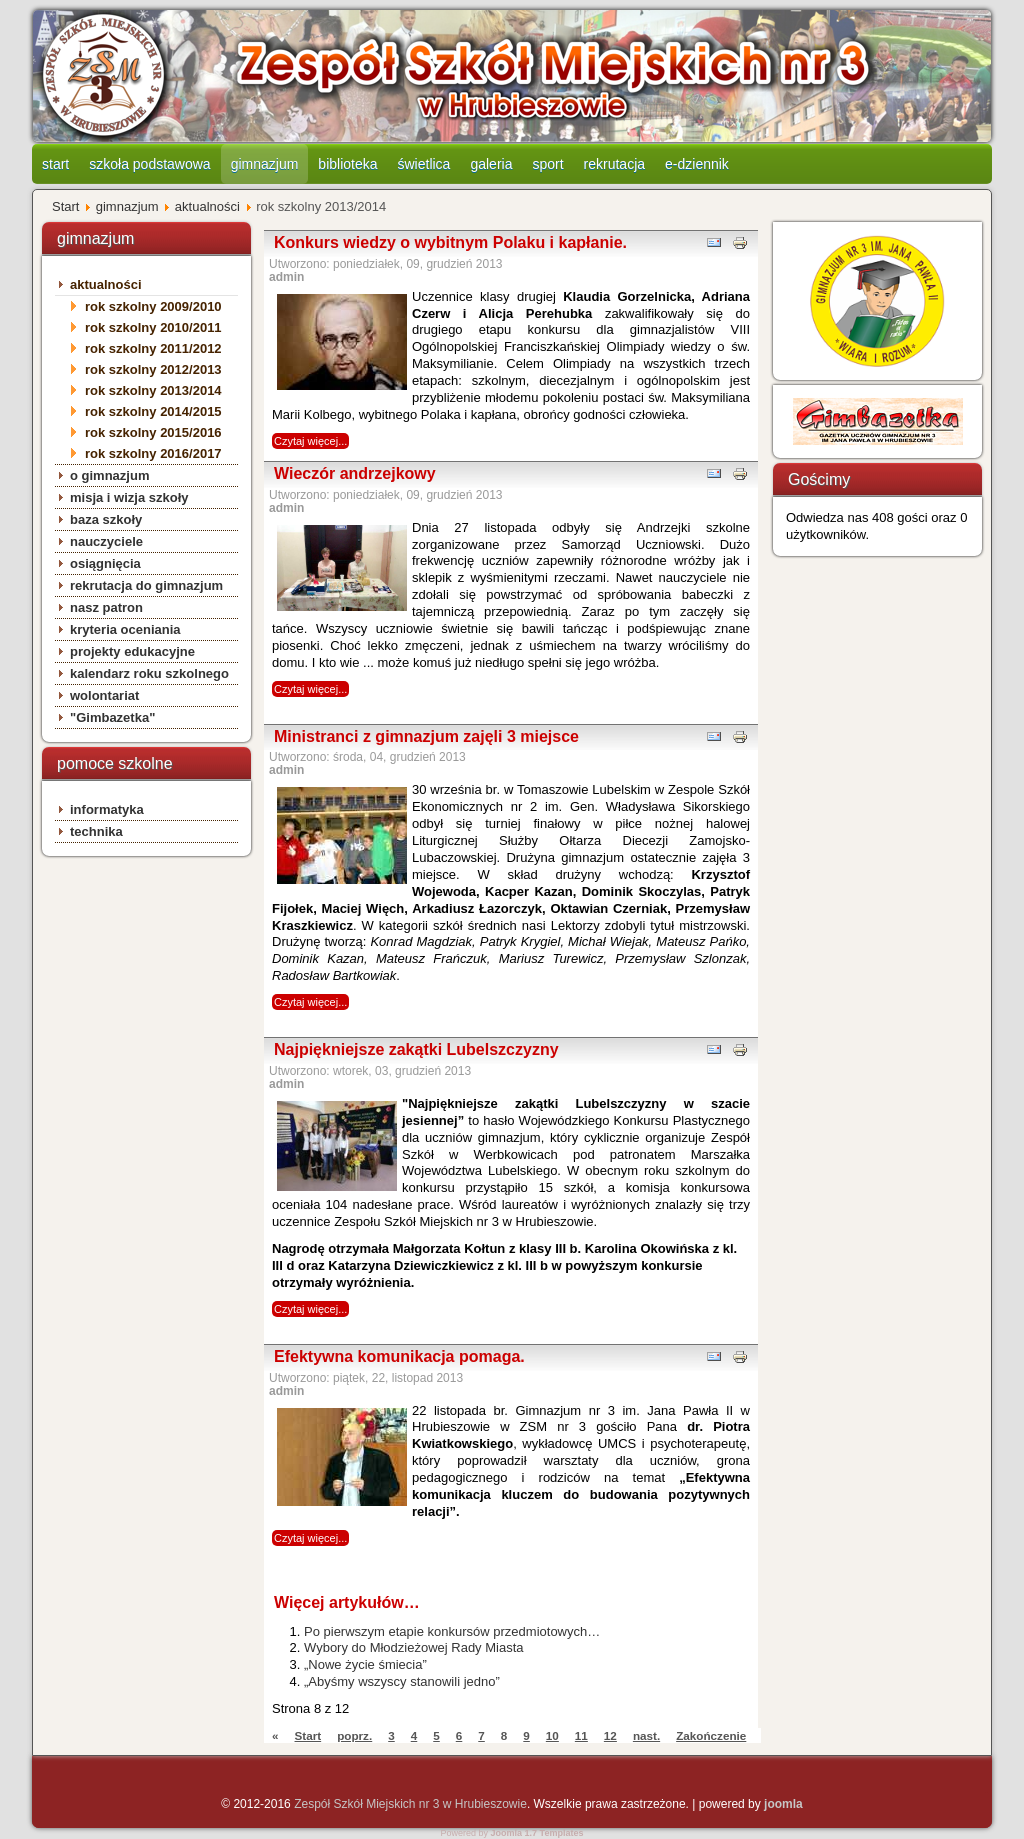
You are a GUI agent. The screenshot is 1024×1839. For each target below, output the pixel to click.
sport (547, 164)
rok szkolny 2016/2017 (153, 453)
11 (581, 1735)
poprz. (354, 1735)
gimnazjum (265, 164)
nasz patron (106, 607)
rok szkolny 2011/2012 (153, 348)
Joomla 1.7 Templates (537, 1833)
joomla (783, 1804)
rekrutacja (614, 164)
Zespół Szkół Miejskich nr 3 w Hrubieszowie (410, 1804)
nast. (646, 1735)
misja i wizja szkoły (129, 497)
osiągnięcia (105, 563)
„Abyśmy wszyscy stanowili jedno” (402, 1681)
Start (65, 206)
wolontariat (104, 695)
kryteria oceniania (125, 629)
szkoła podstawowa (149, 164)
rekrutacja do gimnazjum (146, 585)
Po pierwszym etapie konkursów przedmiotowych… (452, 1631)
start (55, 164)
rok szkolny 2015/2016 (153, 432)
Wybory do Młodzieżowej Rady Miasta (414, 1647)
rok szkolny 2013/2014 (153, 390)
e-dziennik (697, 164)
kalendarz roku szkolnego (149, 673)
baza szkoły (106, 519)
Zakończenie (711, 1735)
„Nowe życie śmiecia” (365, 1664)
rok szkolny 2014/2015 (153, 411)
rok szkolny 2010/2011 (153, 327)
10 (552, 1735)
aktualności (207, 206)
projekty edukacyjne (132, 651)
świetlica (424, 164)
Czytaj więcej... (310, 441)
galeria (491, 164)
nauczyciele (106, 541)
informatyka (107, 809)
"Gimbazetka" (112, 717)
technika (96, 831)
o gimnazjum (109, 475)
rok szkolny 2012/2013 (153, 369)
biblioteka (347, 164)
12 (610, 1735)
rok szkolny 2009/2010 (153, 306)
